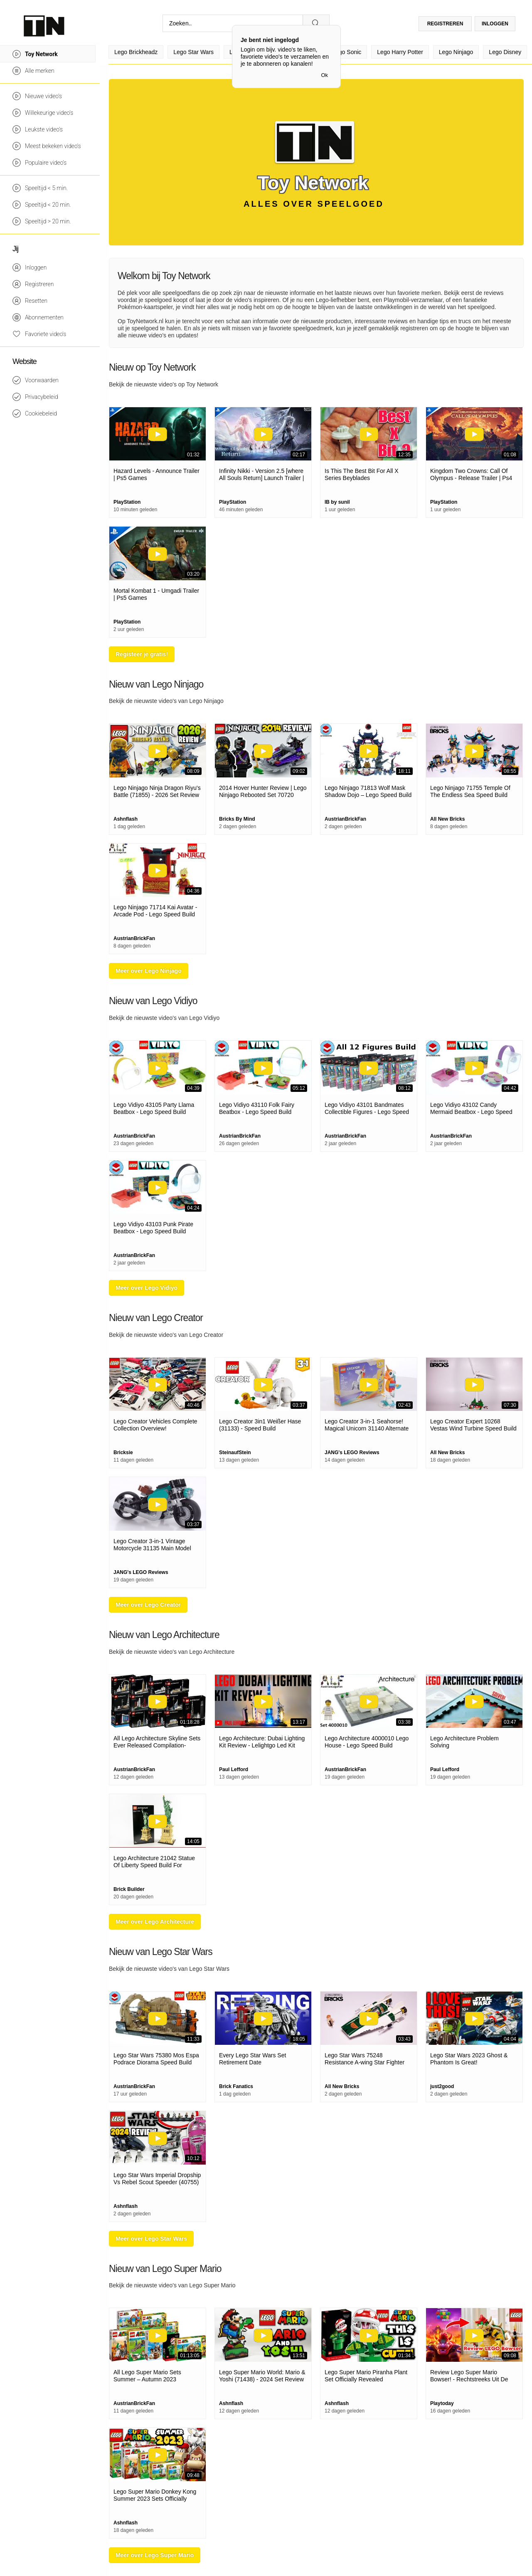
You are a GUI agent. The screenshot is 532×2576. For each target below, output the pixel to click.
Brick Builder (129, 1889)
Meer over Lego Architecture (155, 1921)
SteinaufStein (235, 1452)
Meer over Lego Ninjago (149, 971)
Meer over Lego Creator (148, 1604)
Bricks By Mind (237, 819)
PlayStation (126, 502)
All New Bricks (447, 819)
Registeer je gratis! (142, 654)
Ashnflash (125, 819)
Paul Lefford (233, 1769)
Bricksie (123, 1452)
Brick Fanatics (236, 2086)
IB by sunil (337, 502)
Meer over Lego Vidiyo (146, 1287)
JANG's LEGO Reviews (352, 1452)
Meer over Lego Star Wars (151, 2238)
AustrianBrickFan (345, 819)
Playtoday (442, 2403)
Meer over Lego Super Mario (155, 2555)
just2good (442, 2086)
